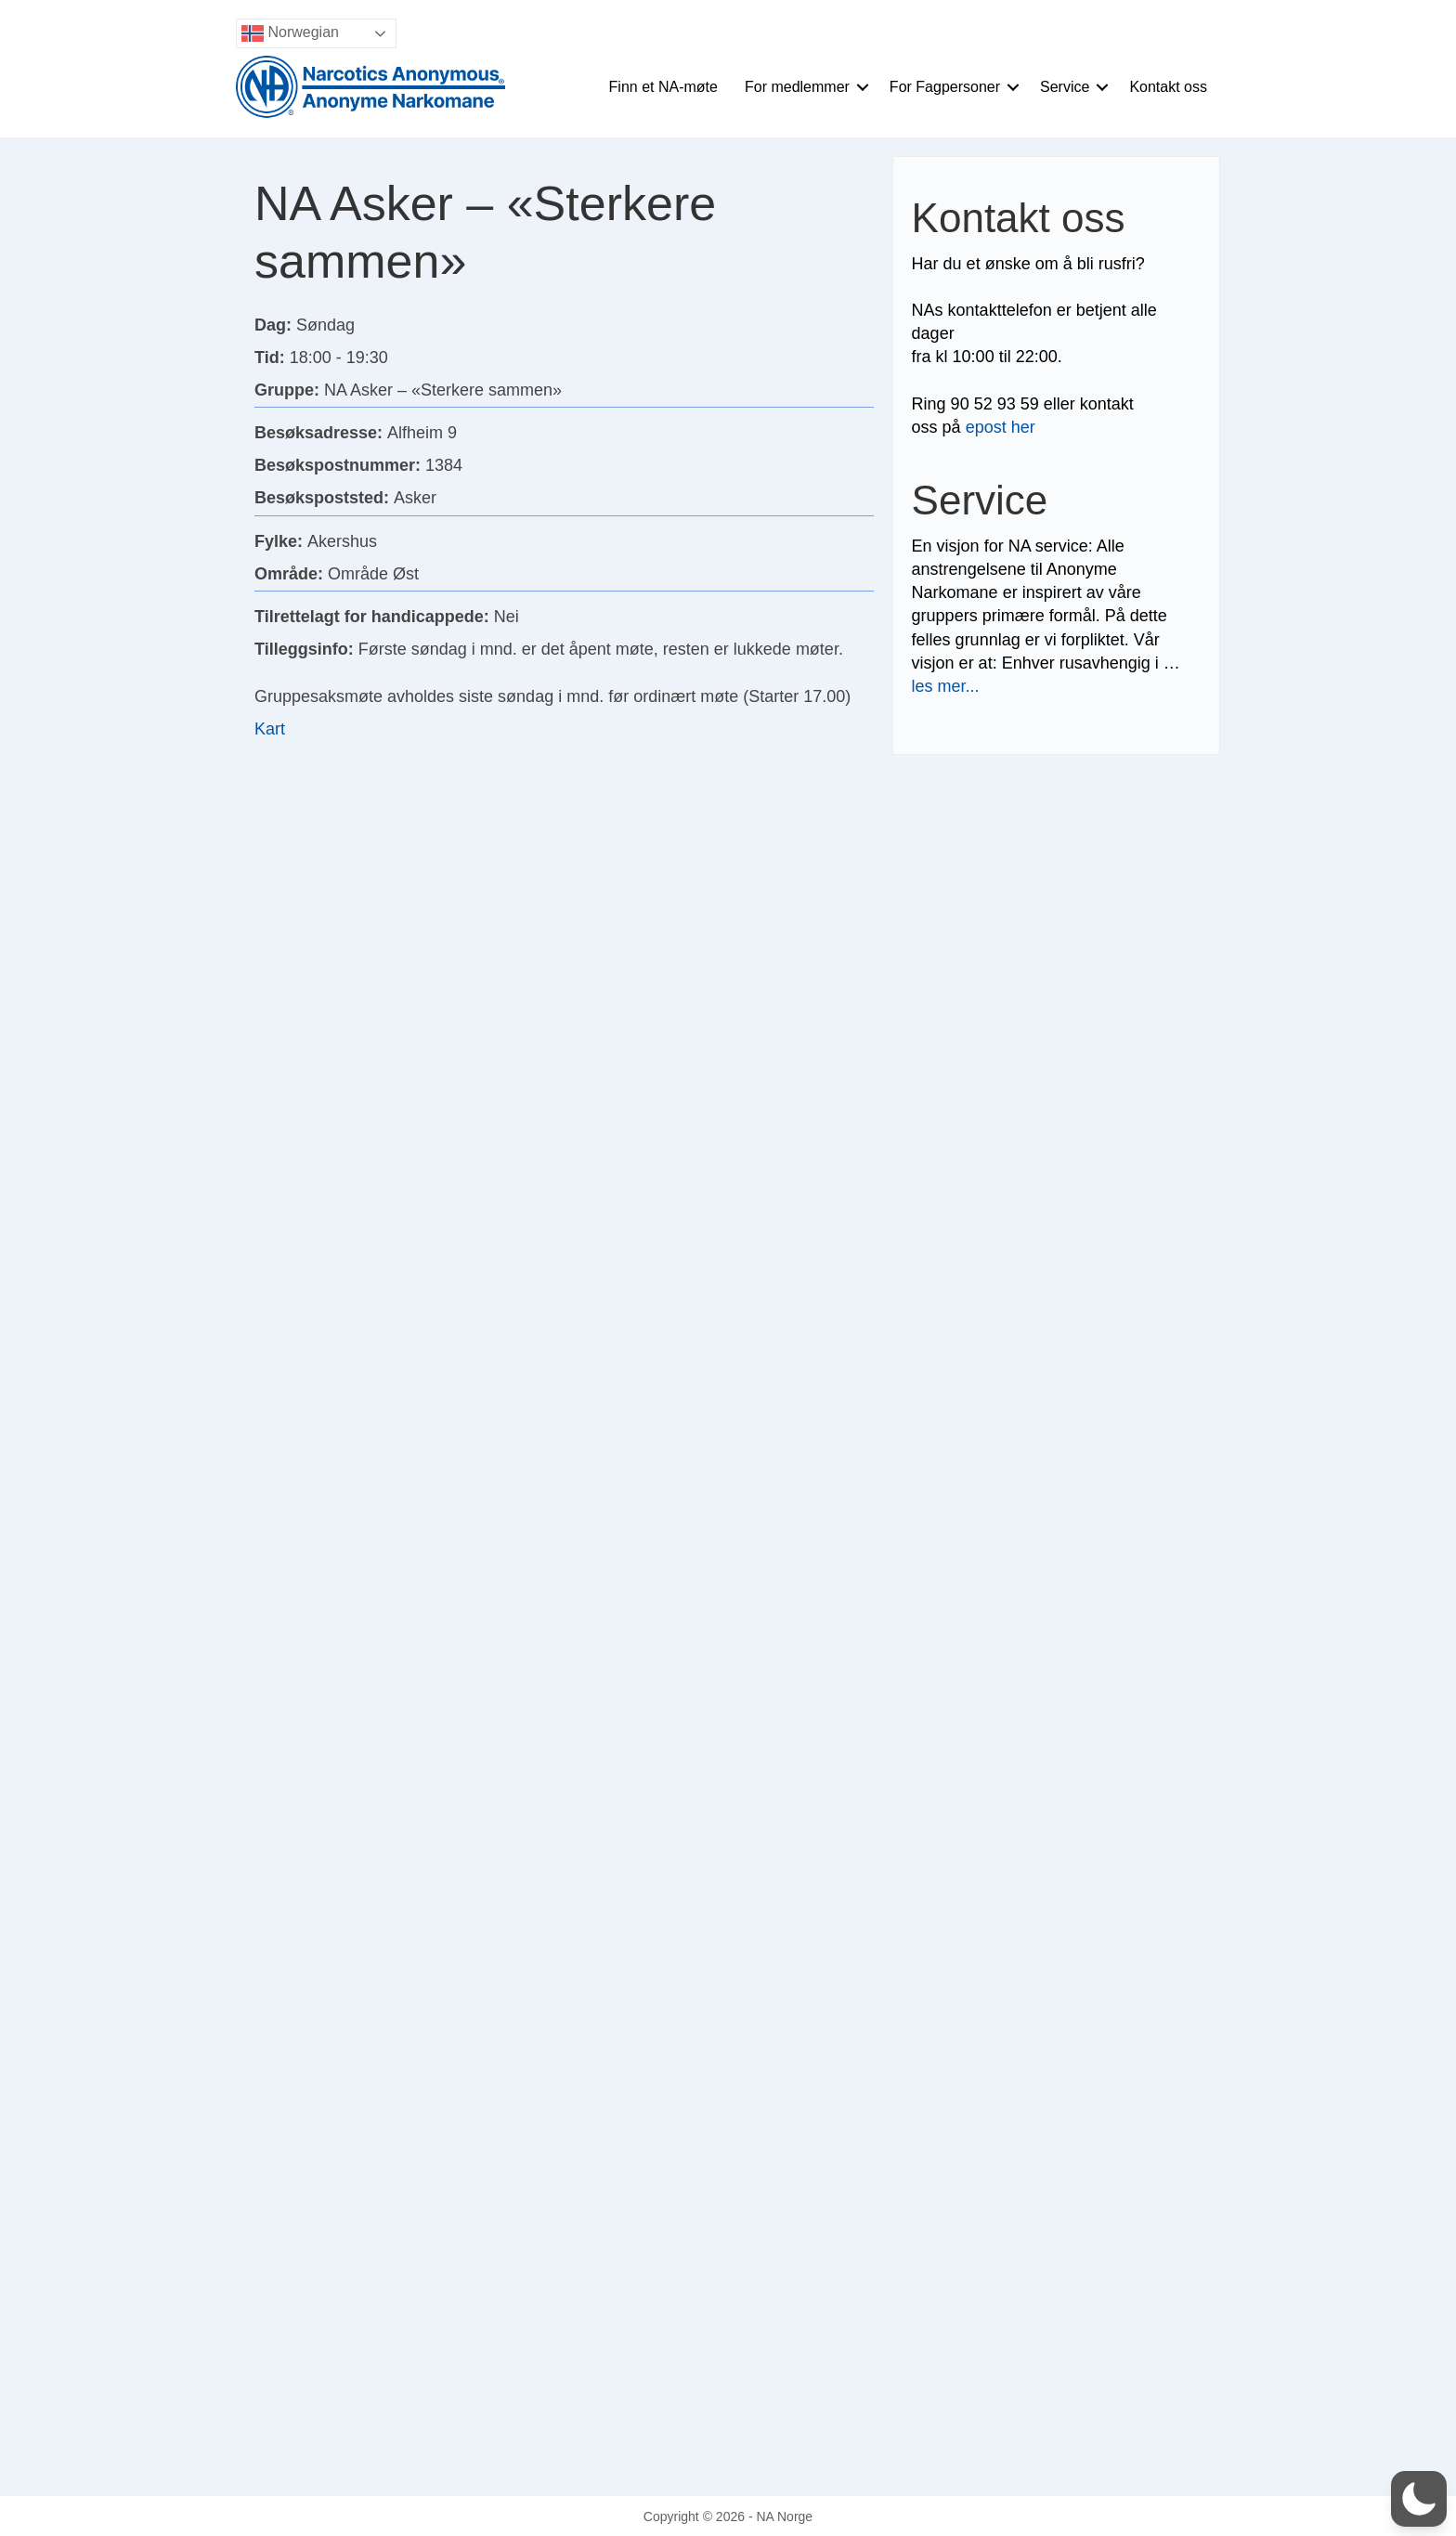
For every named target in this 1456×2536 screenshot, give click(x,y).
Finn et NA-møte (663, 87)
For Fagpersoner (945, 87)
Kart (269, 729)
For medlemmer (797, 87)
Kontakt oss (1168, 87)
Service (1064, 87)
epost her (1000, 427)
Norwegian (290, 33)
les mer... (946, 686)
